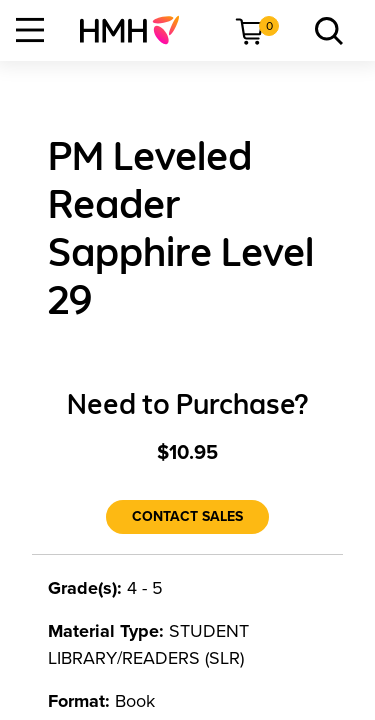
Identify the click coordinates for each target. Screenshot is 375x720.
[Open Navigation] (30, 30)
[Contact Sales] (187, 517)
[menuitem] (137, 30)
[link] (137, 30)
